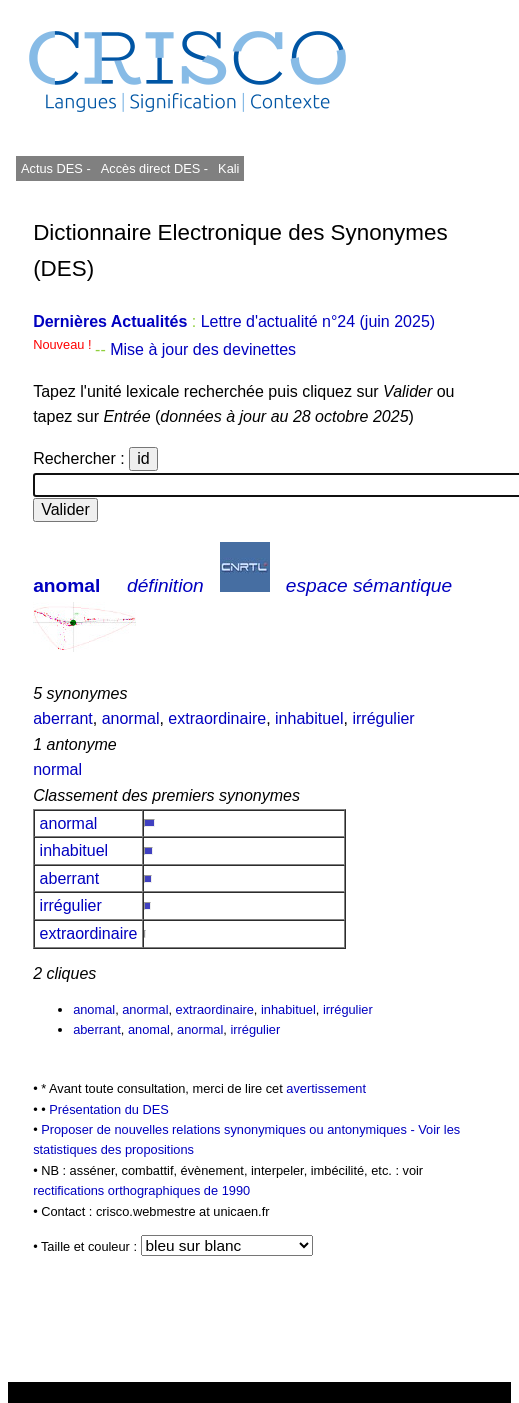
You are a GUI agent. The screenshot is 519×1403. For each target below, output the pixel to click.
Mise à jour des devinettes (203, 349)
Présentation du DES (109, 1109)
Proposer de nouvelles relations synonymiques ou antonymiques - (229, 1129)
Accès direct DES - (154, 168)
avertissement (326, 1088)
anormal (131, 718)
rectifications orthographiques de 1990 (141, 1190)
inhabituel (309, 718)
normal (57, 769)
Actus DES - (56, 168)
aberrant (63, 718)
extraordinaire (217, 718)
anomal (66, 585)
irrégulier (383, 718)
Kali (228, 168)
